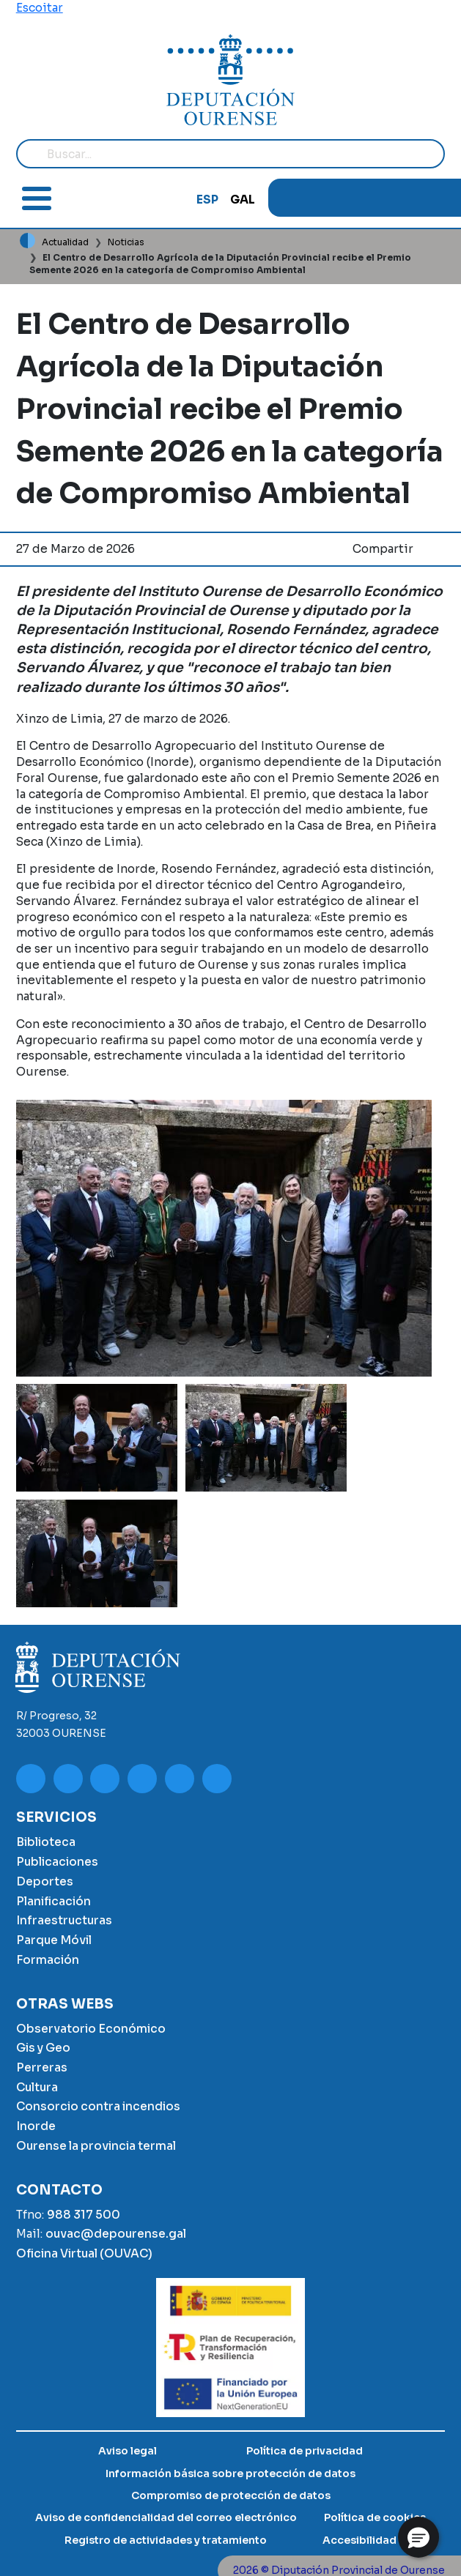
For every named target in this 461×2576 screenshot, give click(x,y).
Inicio (27, 241)
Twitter (375, 198)
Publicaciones (57, 1862)
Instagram (325, 198)
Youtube (295, 198)
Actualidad (65, 242)
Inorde (36, 2126)
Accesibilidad (359, 2540)
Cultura (37, 2087)
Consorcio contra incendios (98, 2106)
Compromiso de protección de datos (231, 2495)
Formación (47, 1960)
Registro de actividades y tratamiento (165, 2540)
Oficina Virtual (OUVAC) (84, 2253)
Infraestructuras (64, 1920)
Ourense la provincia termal (96, 2146)
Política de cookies (375, 2517)
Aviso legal (127, 2450)
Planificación (53, 1901)
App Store (434, 198)
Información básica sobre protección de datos (230, 2473)
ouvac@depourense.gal (115, 2234)
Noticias (126, 242)
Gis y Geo (43, 2048)
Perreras (41, 2067)
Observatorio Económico (91, 2029)
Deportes (44, 1881)
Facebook (349, 198)
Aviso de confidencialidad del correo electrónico (166, 2517)
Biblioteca (45, 1842)
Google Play (404, 198)
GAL (242, 199)
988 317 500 (83, 2215)
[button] (96, 1438)
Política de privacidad (304, 2450)
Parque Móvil (54, 1940)
